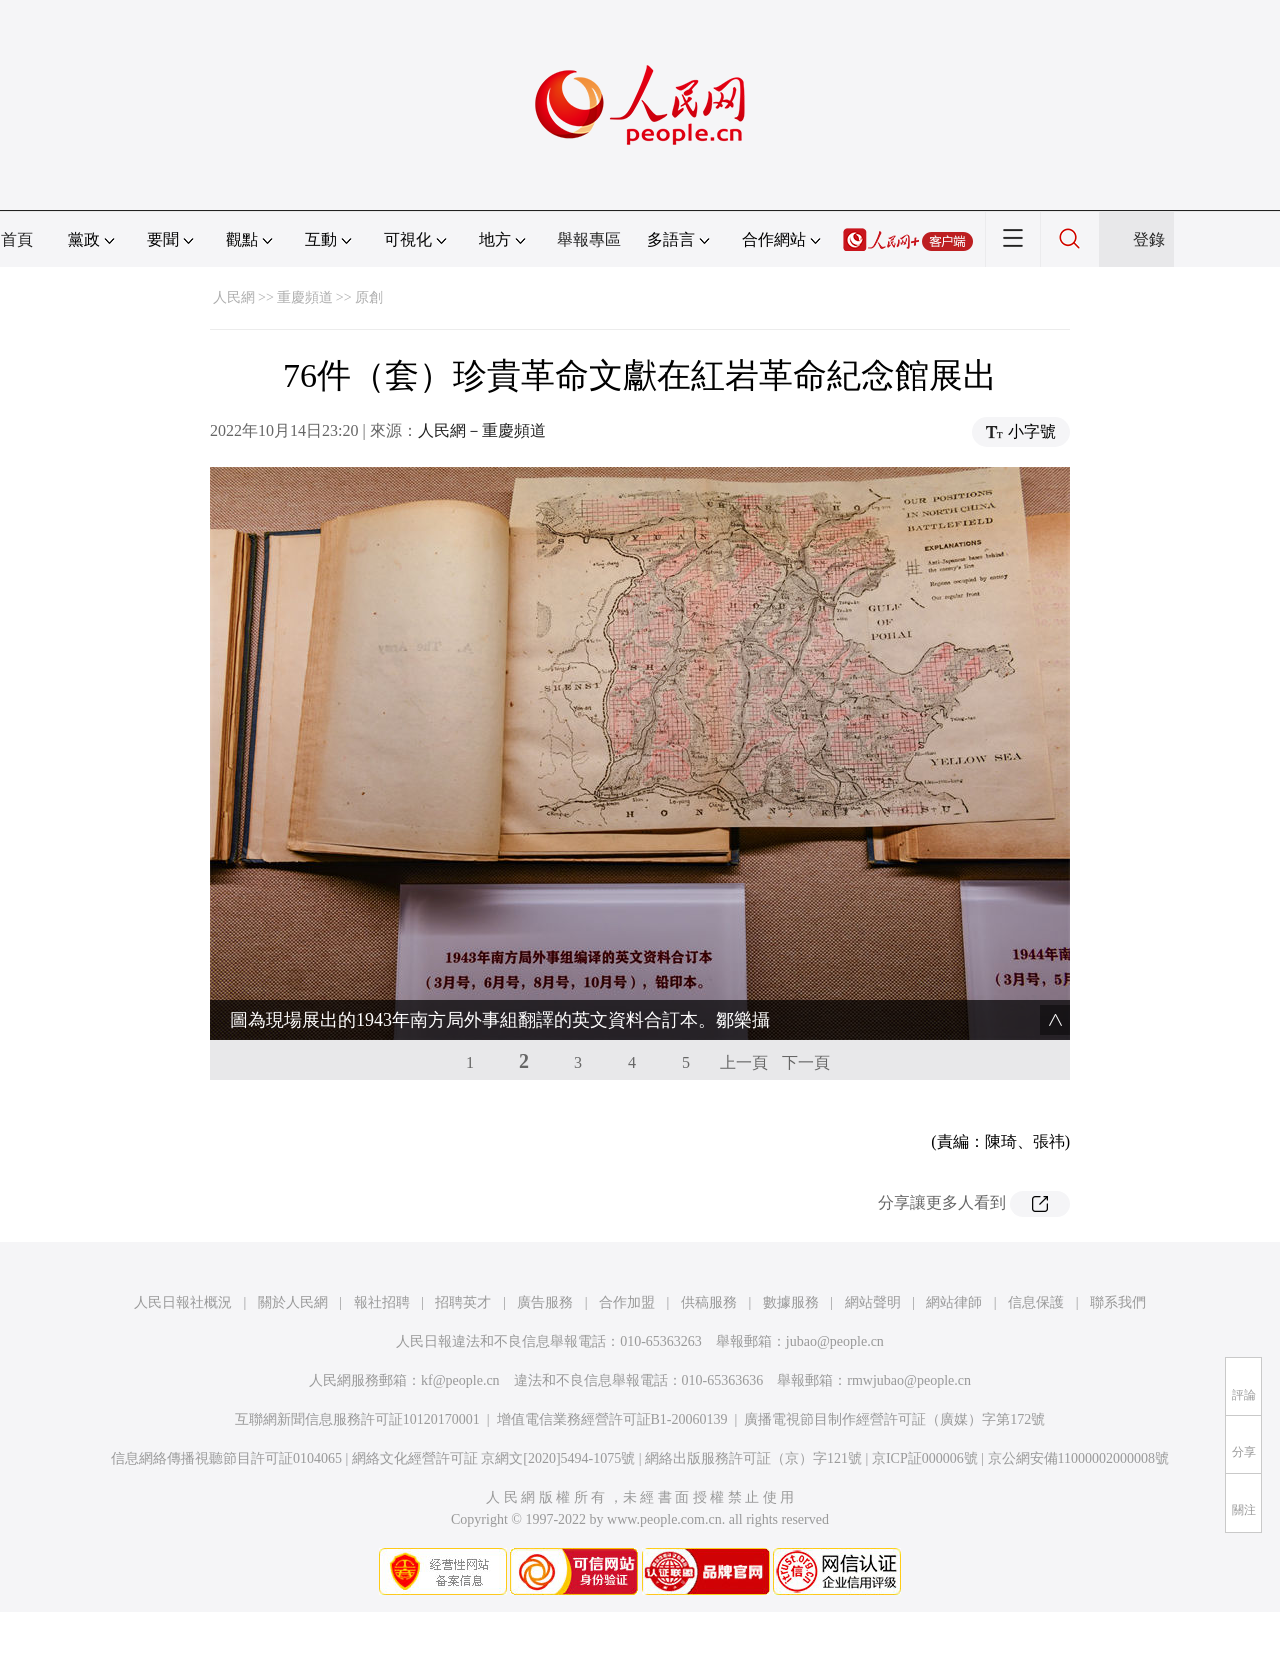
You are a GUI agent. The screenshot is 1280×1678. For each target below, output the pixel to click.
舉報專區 (589, 239)
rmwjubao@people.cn (909, 1380)
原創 (369, 297)
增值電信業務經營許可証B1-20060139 (612, 1419)
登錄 (1149, 239)
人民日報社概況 (183, 1302)
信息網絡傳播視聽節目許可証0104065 (226, 1458)
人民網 (234, 297)
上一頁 (744, 1062)
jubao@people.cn (835, 1341)
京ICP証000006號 (925, 1458)
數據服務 (791, 1302)
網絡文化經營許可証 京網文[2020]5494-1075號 (494, 1458)
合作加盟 (627, 1302)
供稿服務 (709, 1302)
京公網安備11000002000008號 (1078, 1458)
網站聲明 (873, 1302)
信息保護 (1036, 1302)
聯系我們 (1118, 1302)
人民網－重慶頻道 (482, 430)
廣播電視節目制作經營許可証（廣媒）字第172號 (894, 1419)
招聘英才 (463, 1302)
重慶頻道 (305, 297)
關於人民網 (293, 1302)
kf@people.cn (460, 1380)
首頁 (17, 239)
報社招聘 (382, 1302)
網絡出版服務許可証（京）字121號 (753, 1458)
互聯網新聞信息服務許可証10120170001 (357, 1419)
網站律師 (954, 1302)
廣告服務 (545, 1302)
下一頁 (806, 1062)
